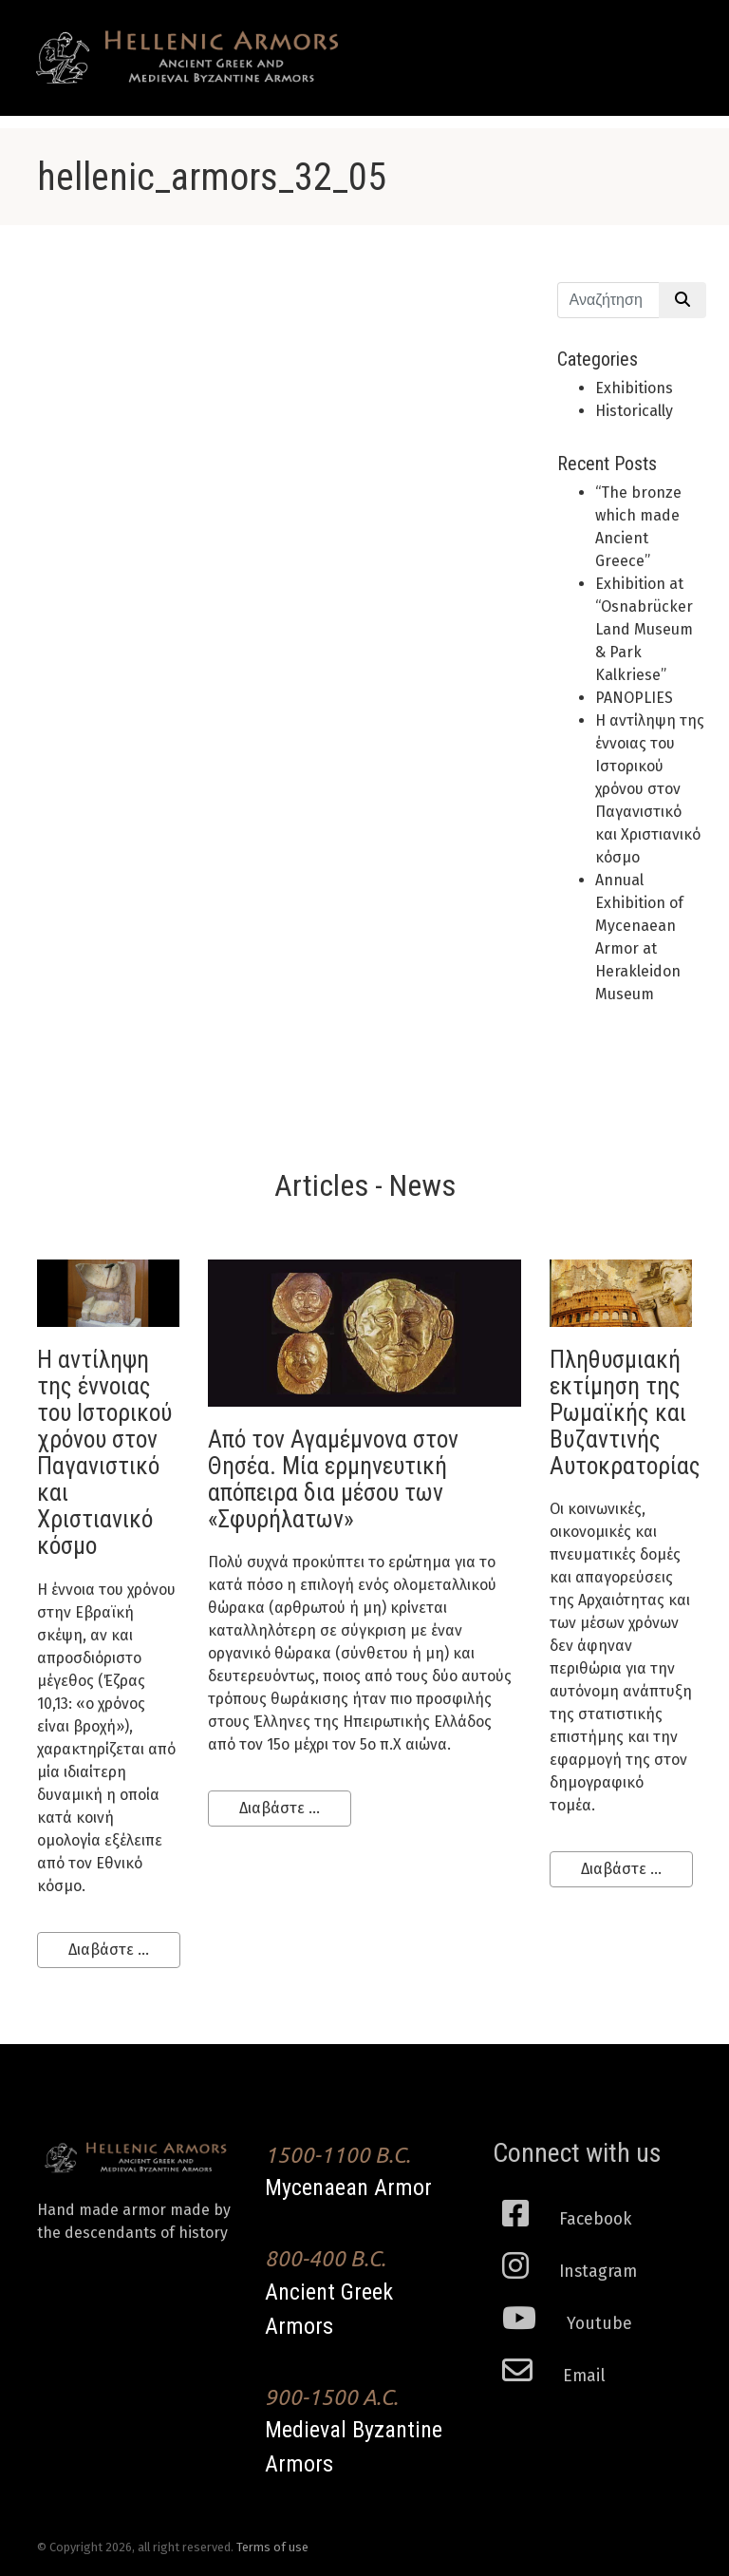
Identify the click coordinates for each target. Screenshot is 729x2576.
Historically (634, 411)
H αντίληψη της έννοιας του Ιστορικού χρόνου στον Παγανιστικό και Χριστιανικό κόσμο (649, 788)
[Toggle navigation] (664, 40)
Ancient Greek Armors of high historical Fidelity (189, 57)
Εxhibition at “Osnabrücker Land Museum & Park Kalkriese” (644, 629)
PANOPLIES (634, 698)
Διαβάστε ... (108, 1950)
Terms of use (272, 2547)
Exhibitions (634, 388)
